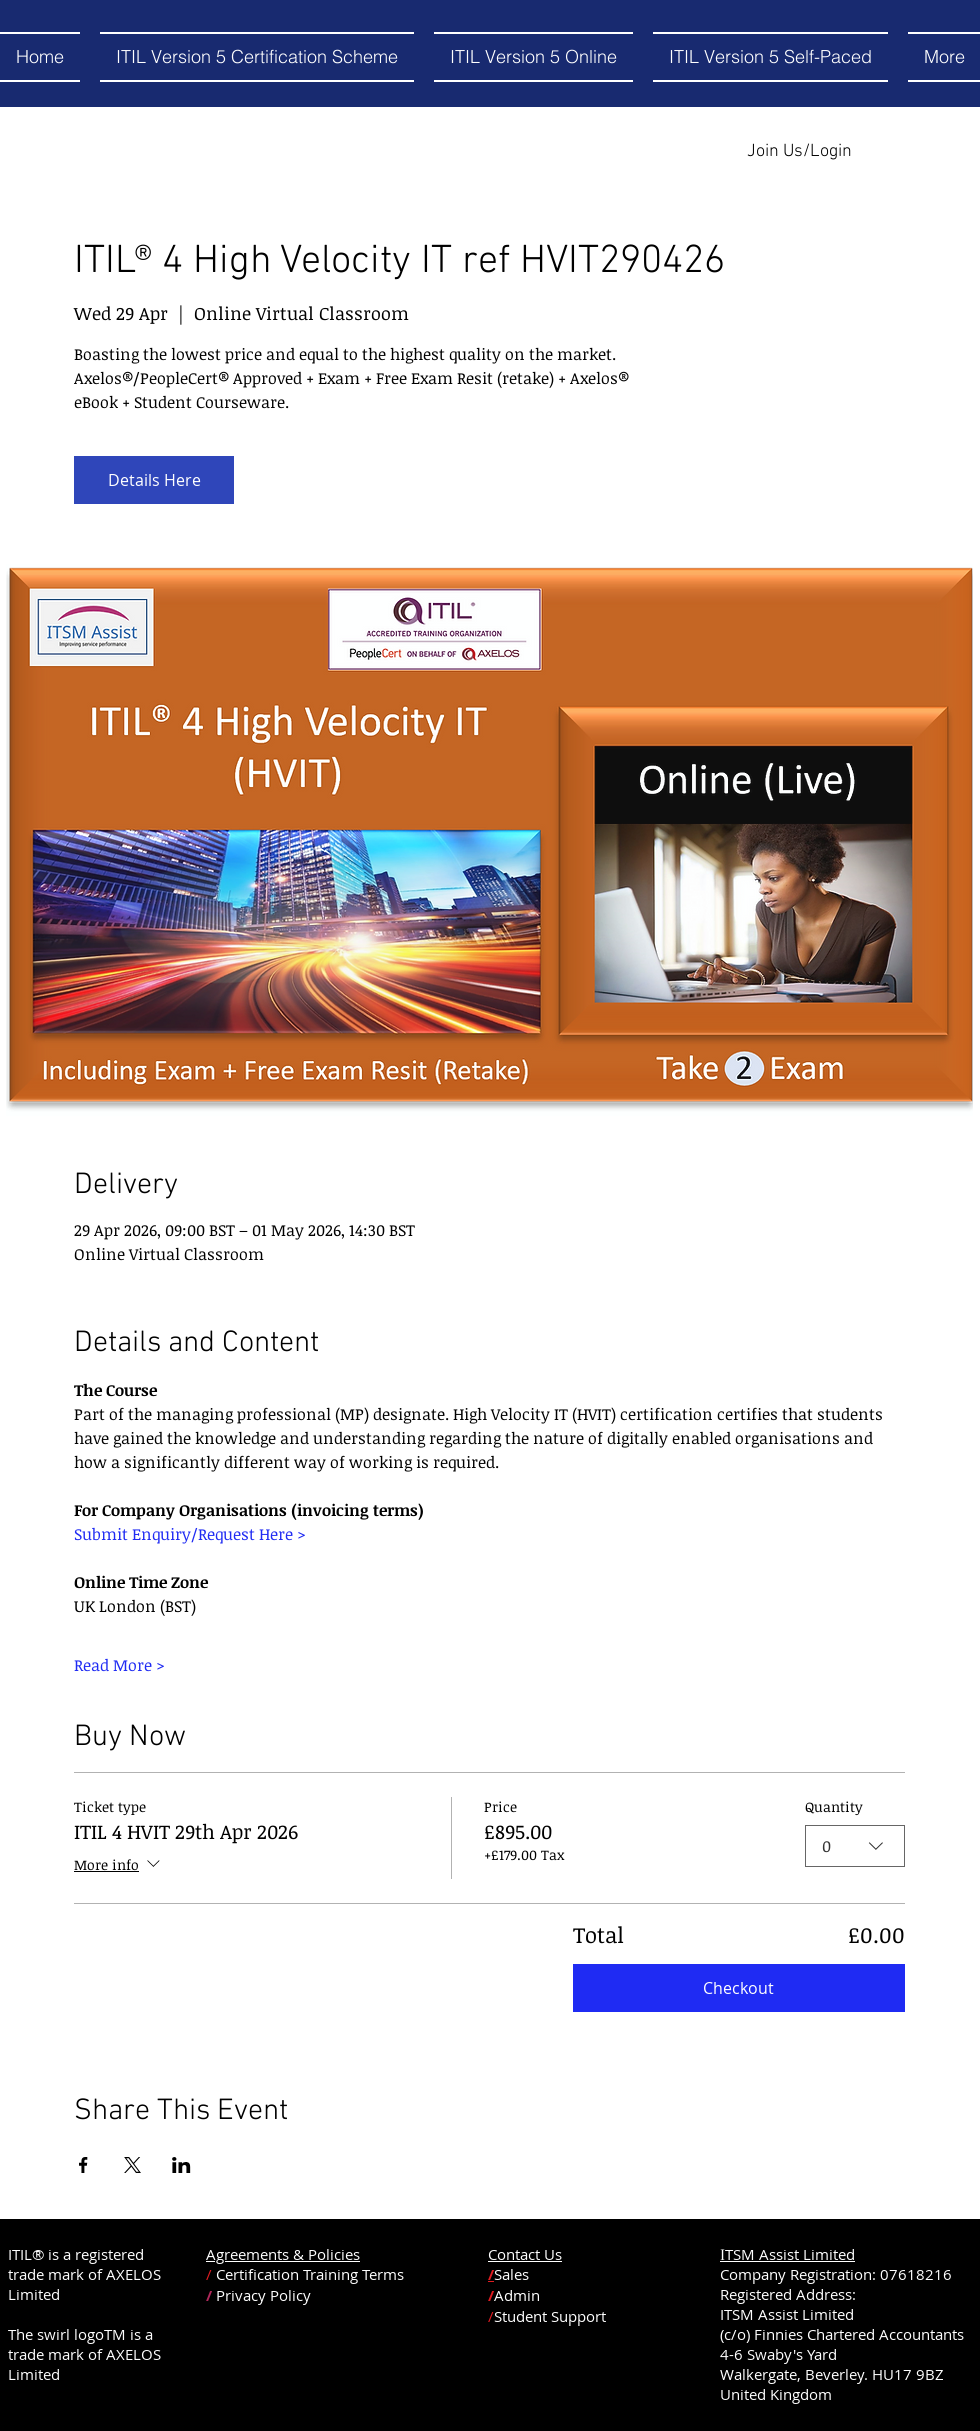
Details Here (154, 480)
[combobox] (855, 1846)
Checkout (738, 1988)
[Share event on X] (132, 2165)
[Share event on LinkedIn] (181, 2165)
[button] (533, 57)
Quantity (834, 1806)
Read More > (119, 1665)
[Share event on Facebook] (83, 2165)
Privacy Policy (263, 2295)
